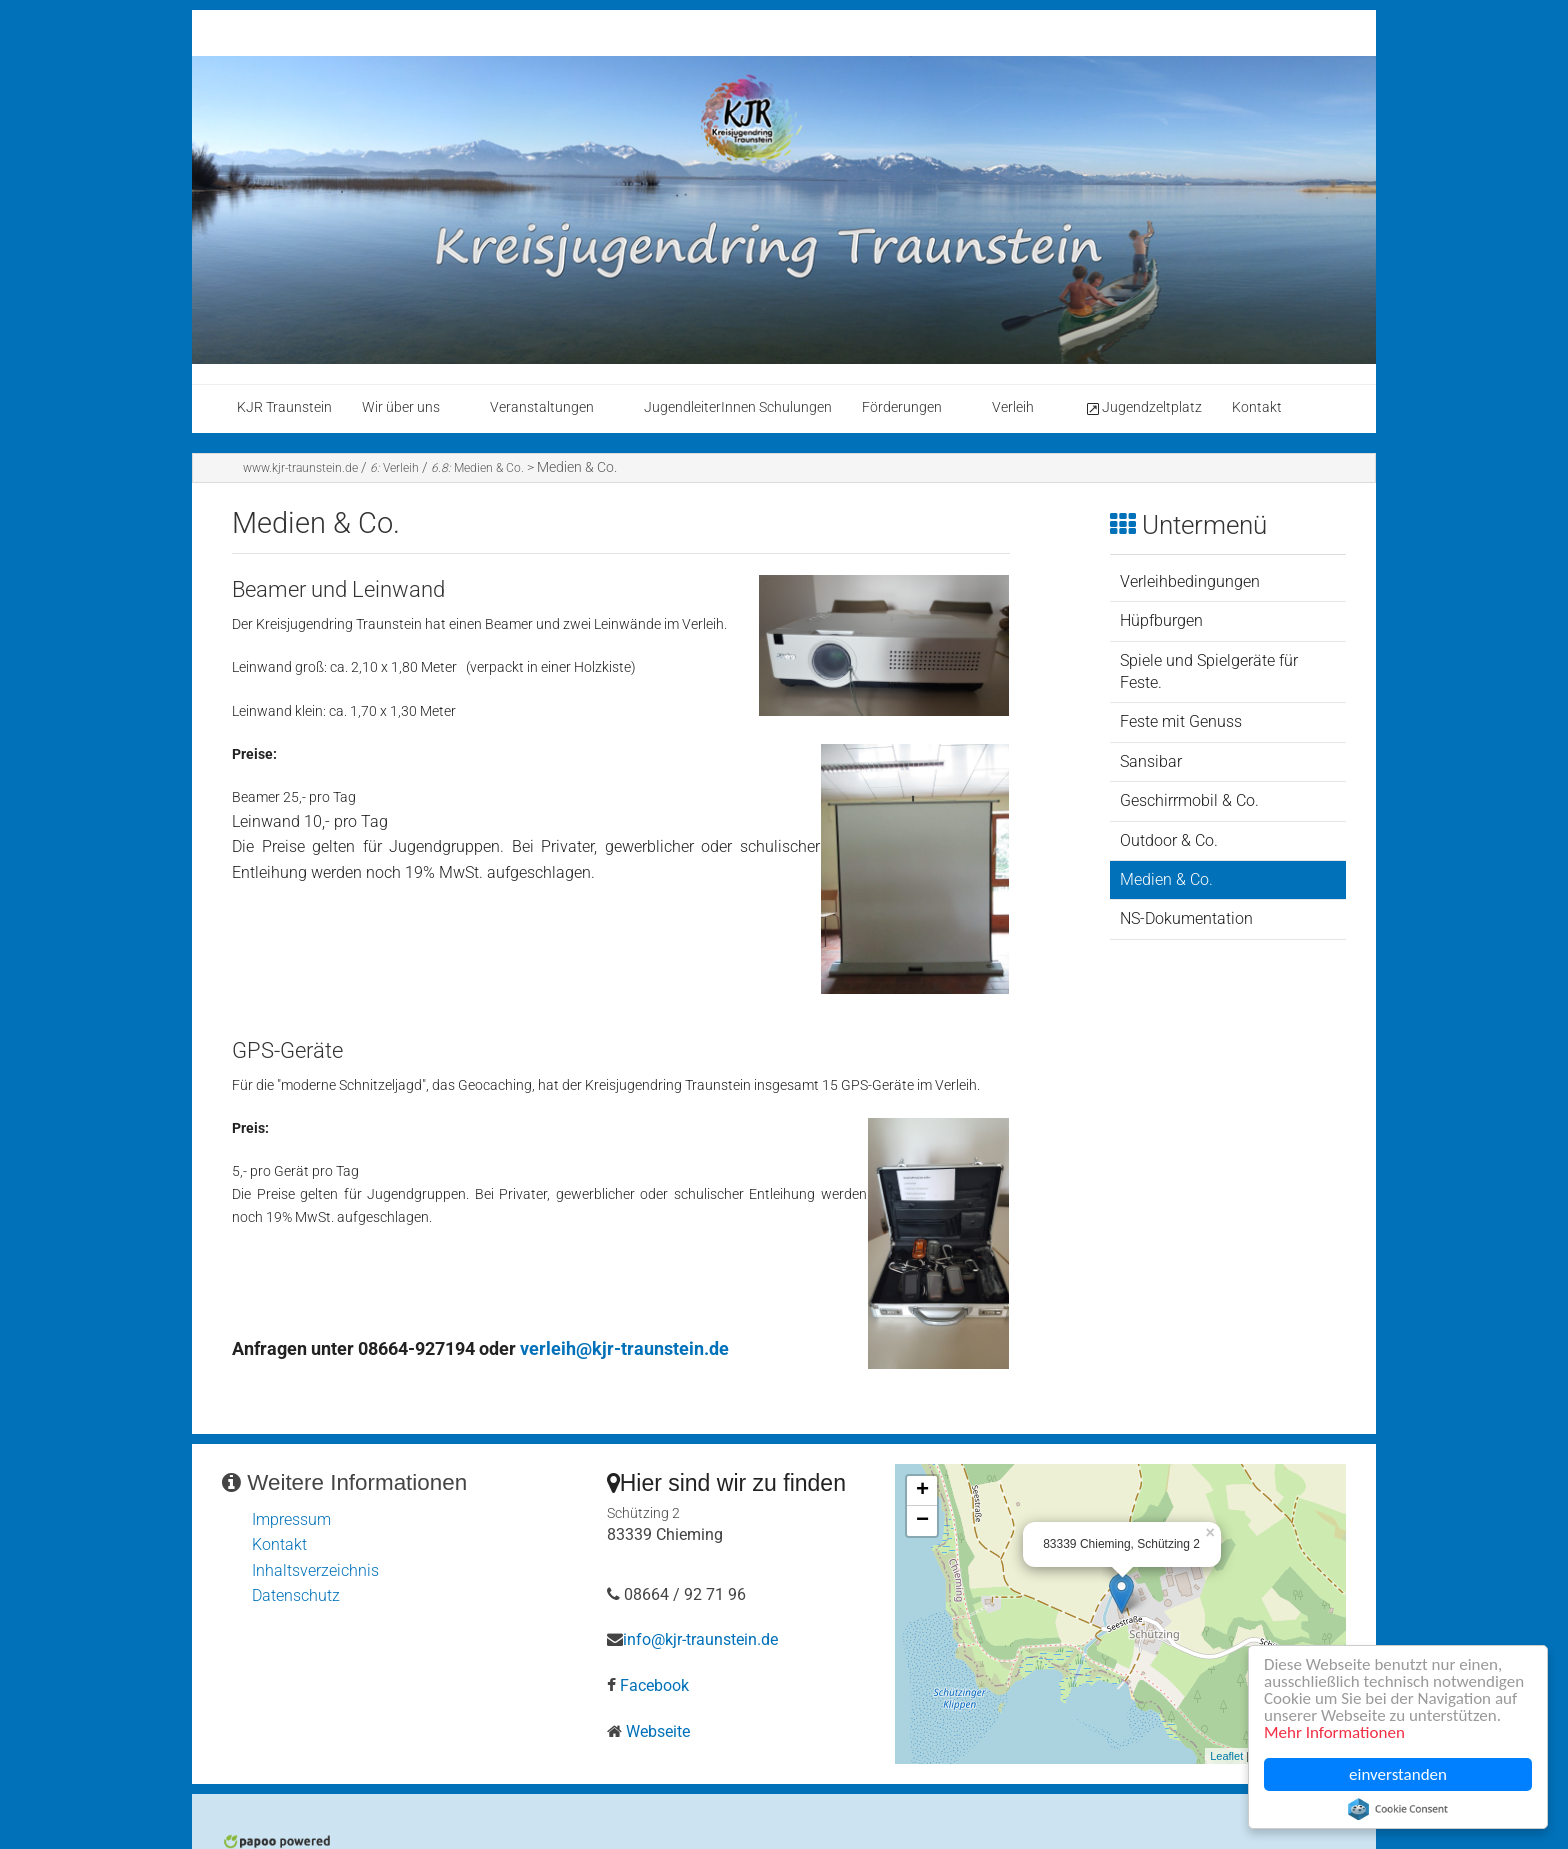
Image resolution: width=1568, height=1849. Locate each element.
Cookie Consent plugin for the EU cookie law (1398, 1809)
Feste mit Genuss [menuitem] (1181, 721)
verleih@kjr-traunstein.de (624, 1348)
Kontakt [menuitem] (1257, 407)
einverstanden (1398, 1774)
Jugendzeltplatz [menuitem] (1143, 408)
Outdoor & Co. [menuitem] (1169, 840)
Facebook (654, 1685)
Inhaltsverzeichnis (315, 1570)
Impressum (291, 1519)
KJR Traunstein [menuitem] (284, 407)
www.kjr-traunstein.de (300, 468)
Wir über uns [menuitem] (401, 407)
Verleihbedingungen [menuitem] (1190, 581)
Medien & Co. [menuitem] (1166, 879)
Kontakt (279, 1544)
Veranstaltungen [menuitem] (542, 407)
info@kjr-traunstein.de (700, 1639)
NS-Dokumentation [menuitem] (1186, 918)
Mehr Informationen (1334, 1732)
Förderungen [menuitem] (902, 407)
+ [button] (922, 1491)
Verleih (394, 468)
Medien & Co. (477, 468)
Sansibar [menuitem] (1151, 761)
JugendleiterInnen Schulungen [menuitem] (738, 407)
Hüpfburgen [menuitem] (1161, 620)
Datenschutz (296, 1595)
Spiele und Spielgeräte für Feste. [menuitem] (1209, 671)
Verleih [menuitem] (1013, 407)
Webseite (658, 1731)
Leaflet (1226, 1756)
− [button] (922, 1521)
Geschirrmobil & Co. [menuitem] (1189, 800)
